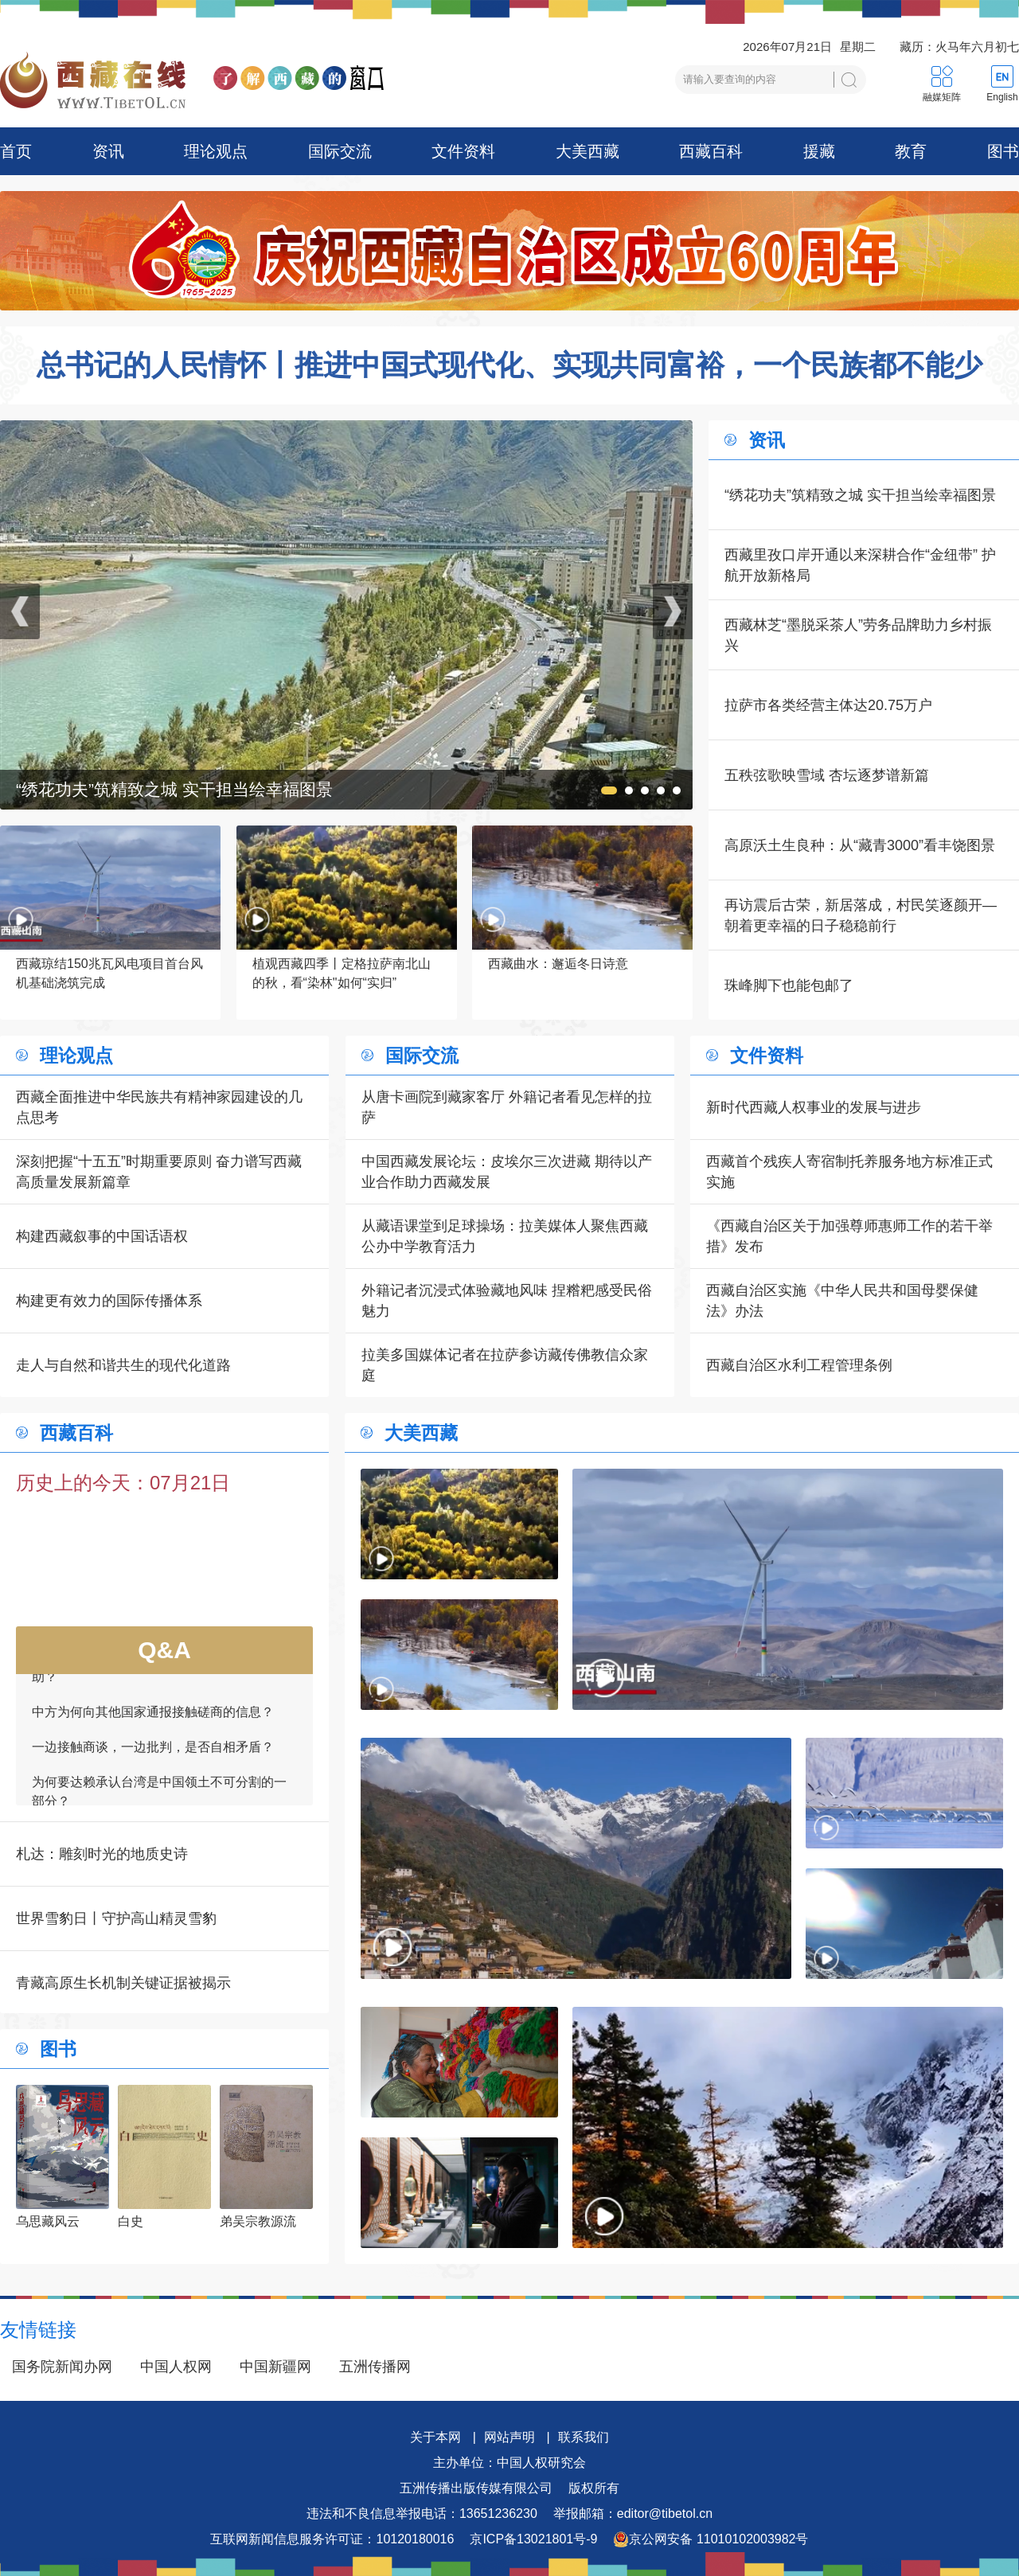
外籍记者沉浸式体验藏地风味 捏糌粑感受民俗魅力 (506, 1300)
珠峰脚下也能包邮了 (788, 985)
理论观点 (216, 151)
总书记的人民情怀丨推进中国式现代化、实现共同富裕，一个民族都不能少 (509, 365)
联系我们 (583, 2437)
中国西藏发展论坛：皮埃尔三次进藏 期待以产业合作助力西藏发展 (506, 1171)
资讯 (108, 151)
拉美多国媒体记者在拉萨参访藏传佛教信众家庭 (504, 1365)
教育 (911, 151)
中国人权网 (176, 2367)
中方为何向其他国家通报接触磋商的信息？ (153, 1720)
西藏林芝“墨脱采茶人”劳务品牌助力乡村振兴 (858, 635)
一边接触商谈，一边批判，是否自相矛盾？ (153, 1755)
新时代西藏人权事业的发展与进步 (813, 1107)
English (1001, 97)
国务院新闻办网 (62, 2367)
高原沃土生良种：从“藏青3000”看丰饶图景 (859, 845)
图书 (1003, 151)
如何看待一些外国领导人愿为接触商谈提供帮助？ (159, 1675)
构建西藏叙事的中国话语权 (102, 1236)
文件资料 (463, 151)
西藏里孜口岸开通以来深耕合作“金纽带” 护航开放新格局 (860, 565)
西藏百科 (711, 151)
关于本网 (435, 2437)
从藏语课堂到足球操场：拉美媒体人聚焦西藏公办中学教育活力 (504, 1236)
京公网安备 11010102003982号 (710, 2539)
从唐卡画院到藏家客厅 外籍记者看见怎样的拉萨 (506, 1107)
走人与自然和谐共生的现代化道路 (123, 1365)
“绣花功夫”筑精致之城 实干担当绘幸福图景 (860, 495)
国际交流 (340, 151)
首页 (16, 151)
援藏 (819, 151)
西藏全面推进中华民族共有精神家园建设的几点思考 (159, 1107)
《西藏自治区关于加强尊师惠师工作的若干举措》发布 (849, 1236)
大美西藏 (587, 151)
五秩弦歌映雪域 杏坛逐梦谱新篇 (826, 775)
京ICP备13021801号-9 (533, 2539)
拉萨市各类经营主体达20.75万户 (828, 705)
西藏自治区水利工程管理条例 (799, 1365)
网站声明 (509, 2437)
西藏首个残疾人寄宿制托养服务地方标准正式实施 (849, 1171)
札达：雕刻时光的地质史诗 (102, 1854)
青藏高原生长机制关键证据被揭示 (123, 1983)
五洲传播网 (375, 2367)
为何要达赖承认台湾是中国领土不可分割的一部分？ (159, 1799)
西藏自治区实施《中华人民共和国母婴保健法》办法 (842, 1300)
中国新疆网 (275, 2367)
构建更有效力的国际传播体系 (109, 1301)
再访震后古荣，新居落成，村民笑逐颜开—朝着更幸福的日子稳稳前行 (860, 915)
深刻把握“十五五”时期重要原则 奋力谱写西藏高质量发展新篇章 (159, 1171)
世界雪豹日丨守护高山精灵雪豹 (116, 1918)
